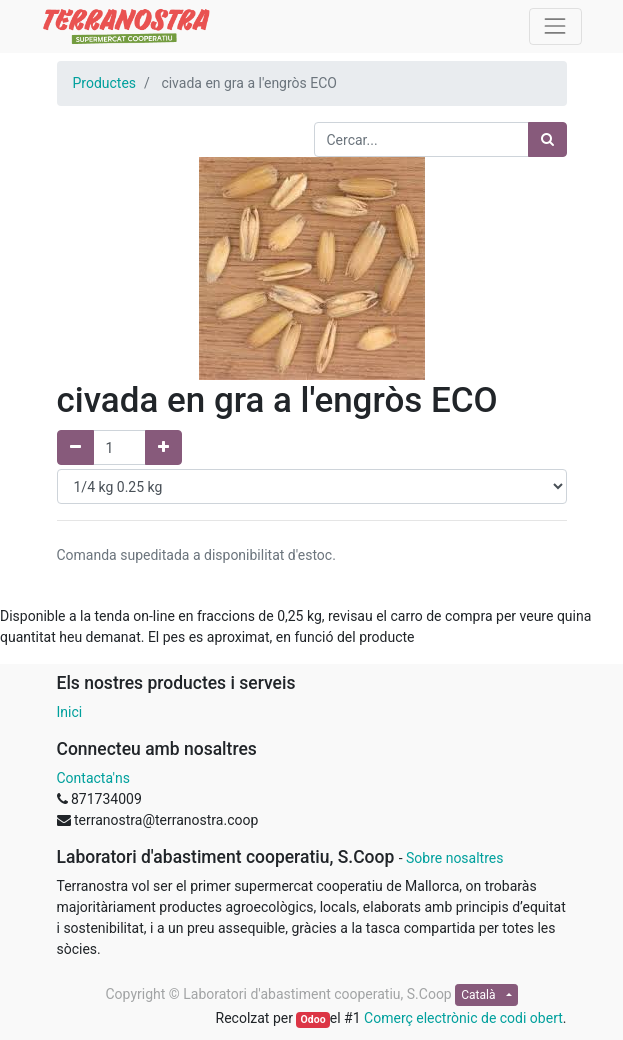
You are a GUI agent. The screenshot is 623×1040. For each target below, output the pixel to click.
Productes (105, 83)
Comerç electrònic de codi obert (463, 1018)
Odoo (313, 1019)
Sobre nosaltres (454, 858)
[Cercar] (547, 139)
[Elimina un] (75, 447)
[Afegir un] (163, 447)
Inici (70, 712)
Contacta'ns (93, 778)
